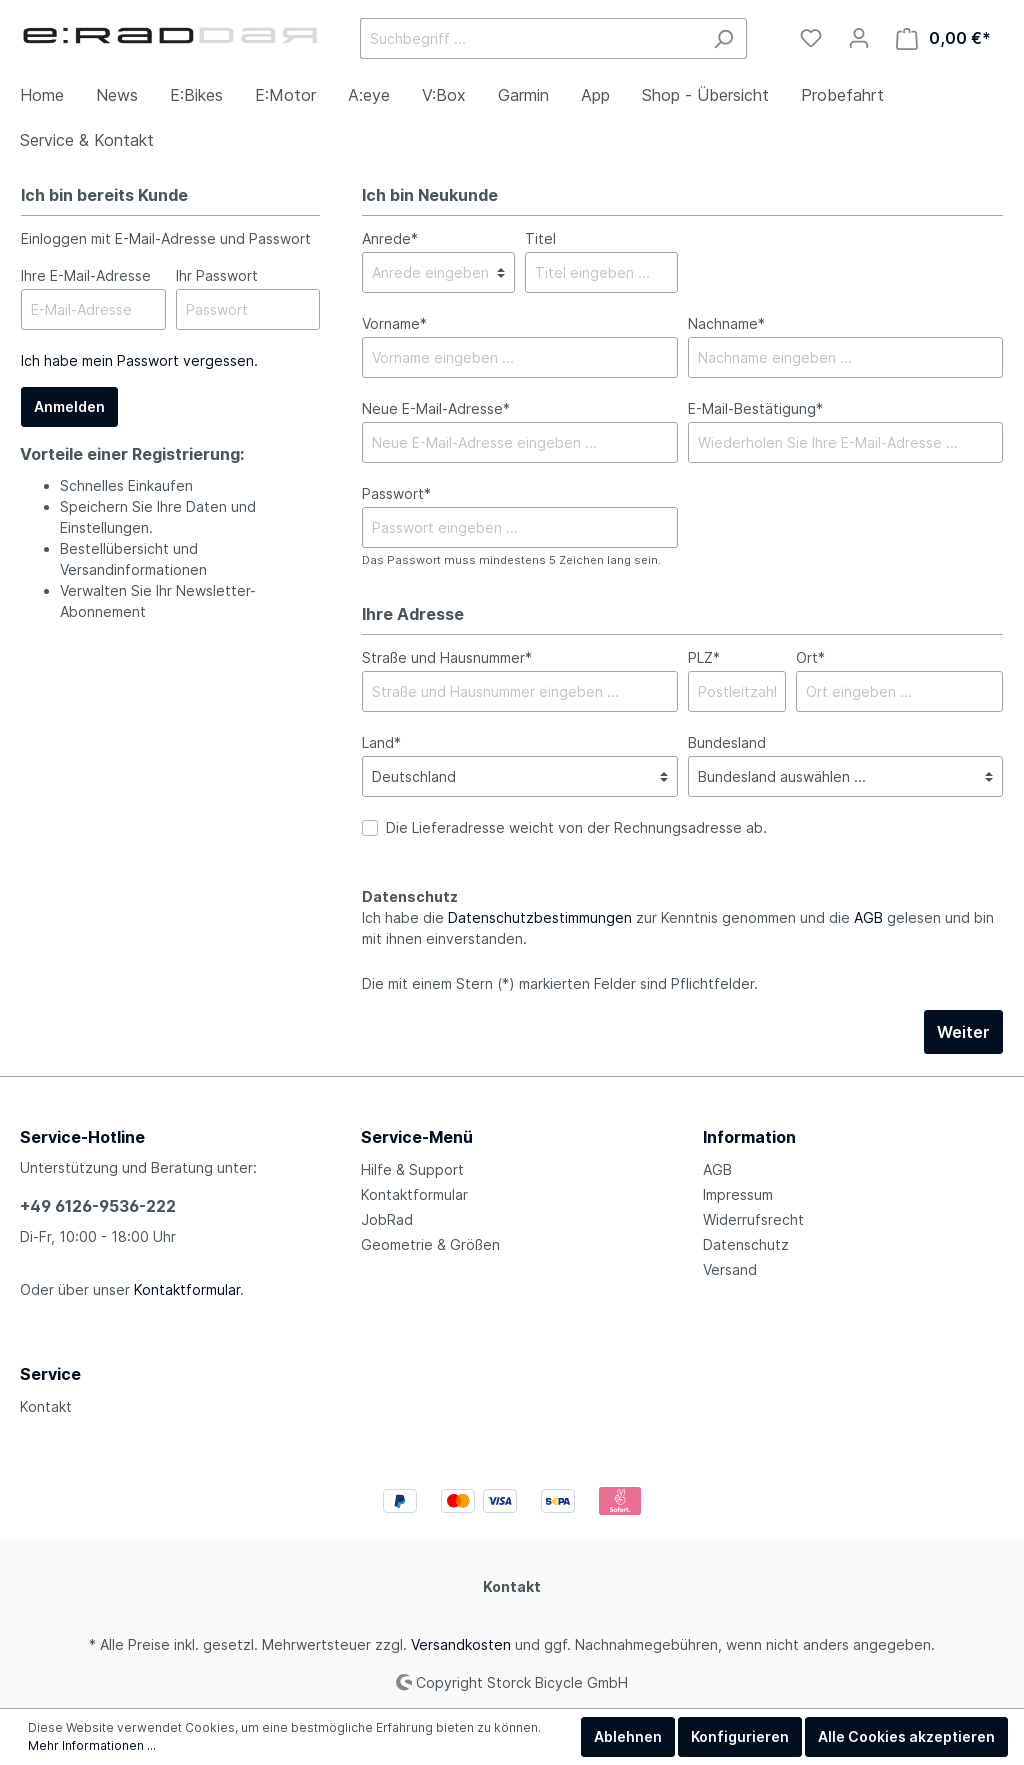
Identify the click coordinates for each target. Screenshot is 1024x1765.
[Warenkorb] (943, 38)
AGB (868, 917)
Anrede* (390, 238)
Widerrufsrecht (753, 1219)
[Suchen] (723, 38)
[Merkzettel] (811, 38)
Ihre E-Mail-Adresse (86, 275)
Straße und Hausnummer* (447, 657)
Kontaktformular (187, 1289)
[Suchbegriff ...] (530, 38)
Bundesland (727, 742)
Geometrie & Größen (430, 1244)
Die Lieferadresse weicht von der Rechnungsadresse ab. (576, 827)
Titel (540, 238)
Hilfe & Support (412, 1169)
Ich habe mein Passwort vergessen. (139, 360)
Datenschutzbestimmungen (540, 917)
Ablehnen (628, 1736)
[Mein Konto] (859, 38)
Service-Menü (417, 1137)
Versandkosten (461, 1644)
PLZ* (704, 657)
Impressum (738, 1194)
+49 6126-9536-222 (98, 1206)
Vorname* (394, 323)
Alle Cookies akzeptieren (906, 1736)
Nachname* (726, 323)
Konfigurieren (740, 1736)
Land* (381, 742)
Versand (730, 1269)
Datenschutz (746, 1244)
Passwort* (396, 493)
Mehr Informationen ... (92, 1745)
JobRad (387, 1219)
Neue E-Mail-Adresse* (436, 408)
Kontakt (46, 1406)
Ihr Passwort (217, 275)
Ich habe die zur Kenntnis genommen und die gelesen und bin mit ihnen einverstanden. (678, 928)
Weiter (963, 1032)
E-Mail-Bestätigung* (755, 408)
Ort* (810, 657)
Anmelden (69, 406)
